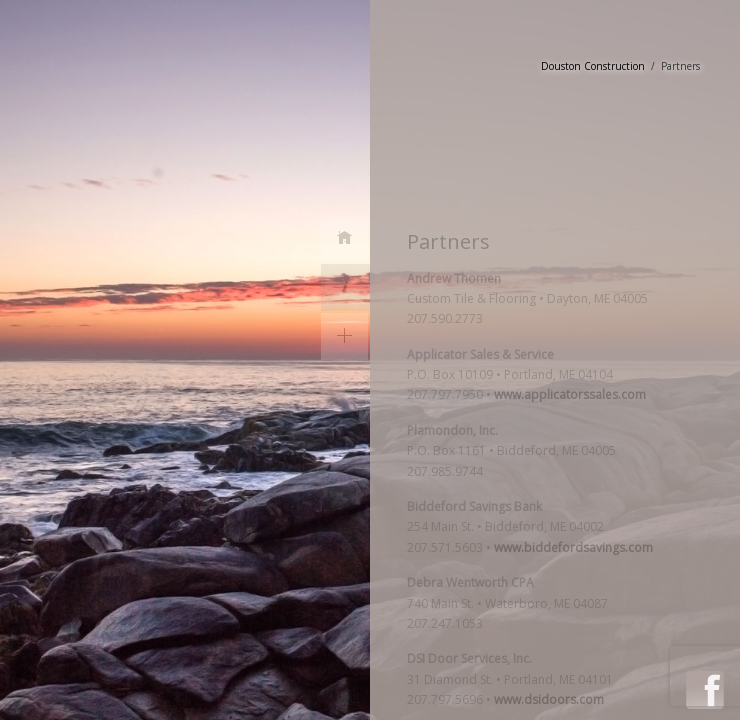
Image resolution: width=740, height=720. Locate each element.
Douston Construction (593, 66)
